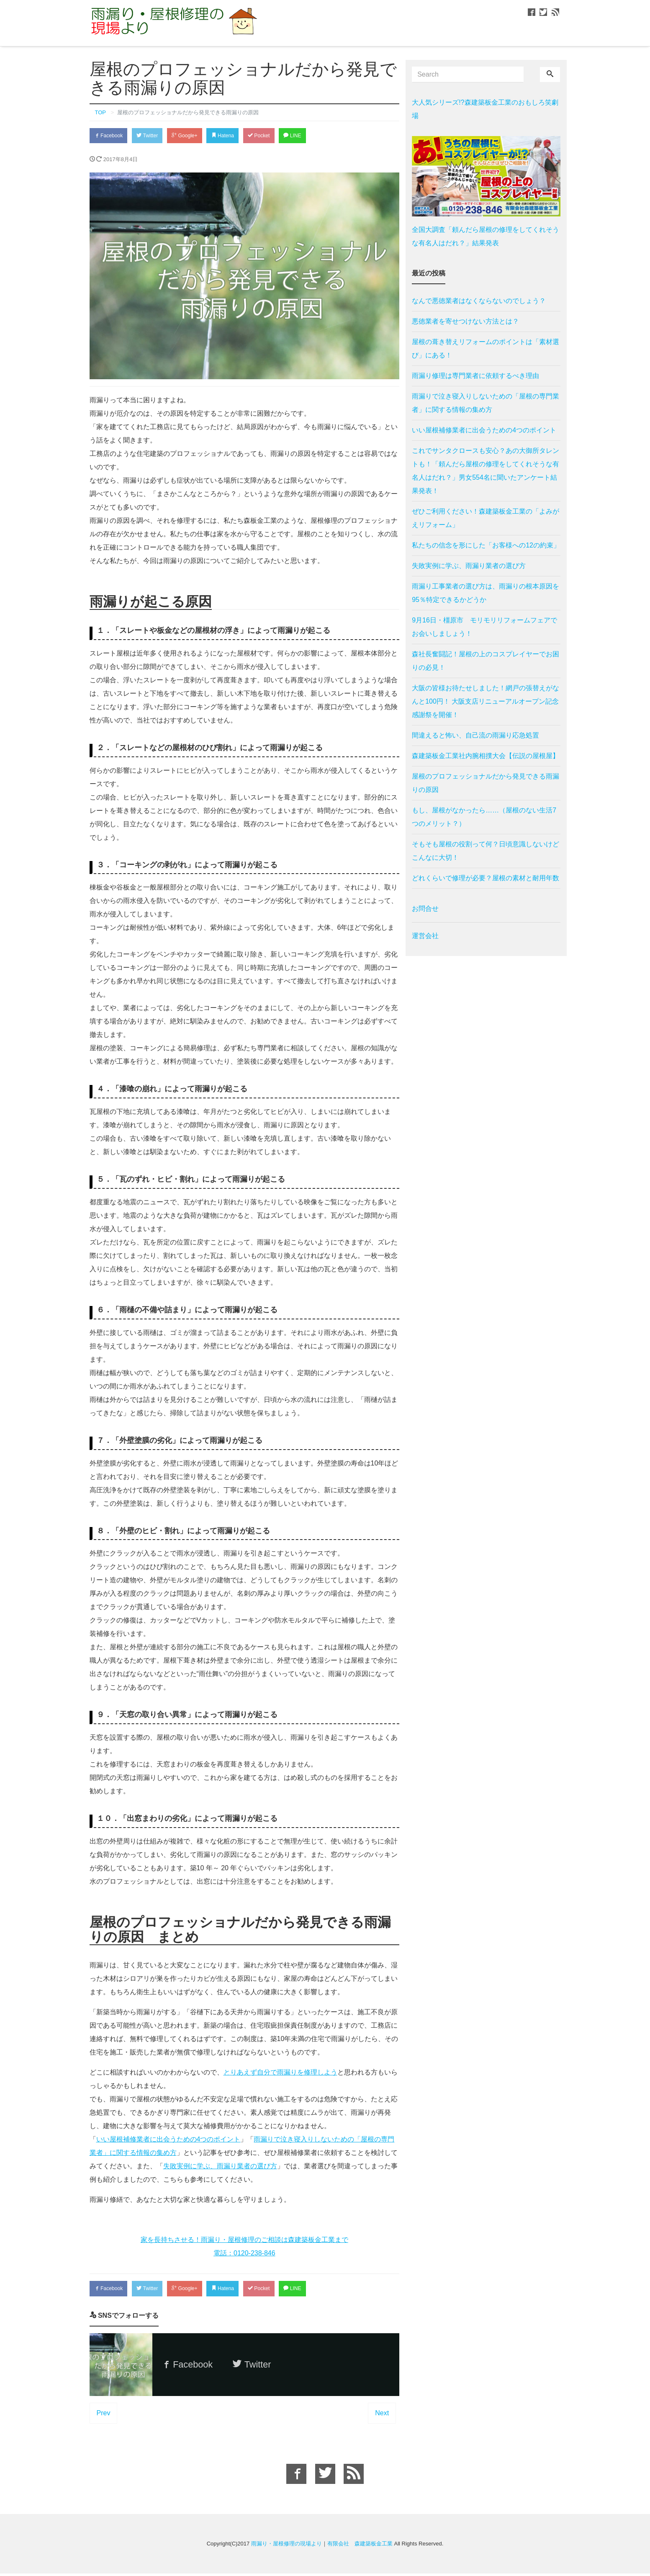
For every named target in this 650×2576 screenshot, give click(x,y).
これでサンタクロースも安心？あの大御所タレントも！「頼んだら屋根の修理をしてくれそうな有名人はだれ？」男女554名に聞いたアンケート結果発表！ (485, 470)
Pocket (274, 136)
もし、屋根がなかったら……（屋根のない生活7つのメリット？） (484, 817)
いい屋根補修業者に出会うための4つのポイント (168, 2140)
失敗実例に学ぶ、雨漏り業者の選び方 (220, 2167)
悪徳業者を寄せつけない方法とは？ (465, 321)
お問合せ (425, 908)
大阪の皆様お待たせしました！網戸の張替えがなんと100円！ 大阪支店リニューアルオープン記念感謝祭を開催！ (485, 701)
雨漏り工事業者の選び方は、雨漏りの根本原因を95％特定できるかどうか (485, 593)
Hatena (235, 136)
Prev (103, 2415)
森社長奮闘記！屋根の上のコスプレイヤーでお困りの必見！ (485, 660)
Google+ (193, 136)
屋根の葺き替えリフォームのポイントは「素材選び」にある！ (485, 348)
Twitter (152, 136)
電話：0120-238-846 (244, 2254)
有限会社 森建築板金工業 (360, 2546)
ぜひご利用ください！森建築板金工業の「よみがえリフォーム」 (485, 518)
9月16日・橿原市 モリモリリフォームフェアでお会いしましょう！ (484, 627)
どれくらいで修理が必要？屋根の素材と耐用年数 (485, 878)
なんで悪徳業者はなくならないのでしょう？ (479, 300)
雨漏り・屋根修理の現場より (286, 2546)
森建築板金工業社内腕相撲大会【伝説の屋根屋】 (485, 755)
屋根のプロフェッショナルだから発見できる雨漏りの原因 (485, 783)
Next (382, 2415)
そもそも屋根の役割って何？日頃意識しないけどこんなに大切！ (485, 851)
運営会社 (425, 935)
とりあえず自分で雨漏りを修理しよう (280, 2073)
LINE (311, 136)
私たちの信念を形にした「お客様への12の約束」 (486, 545)
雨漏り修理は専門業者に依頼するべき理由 (475, 375)
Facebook (110, 136)
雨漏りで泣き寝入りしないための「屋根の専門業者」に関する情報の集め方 (485, 403)
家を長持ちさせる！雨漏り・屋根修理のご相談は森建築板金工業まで (244, 2240)
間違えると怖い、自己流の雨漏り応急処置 (475, 735)
